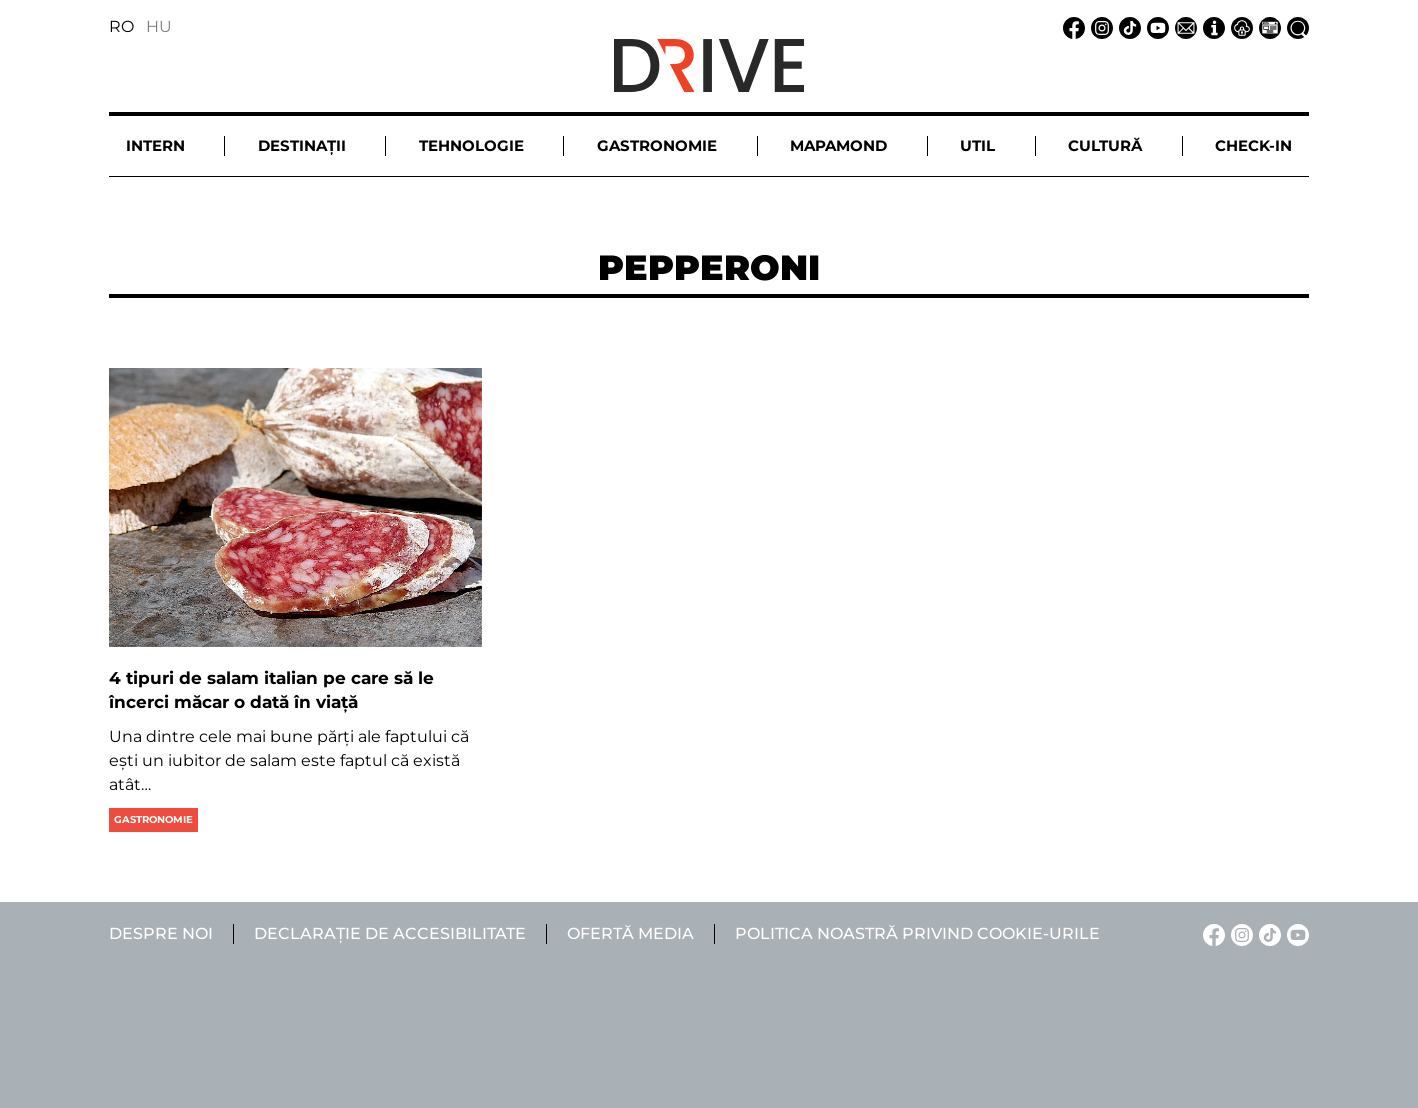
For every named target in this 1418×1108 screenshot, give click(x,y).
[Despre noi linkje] (1211, 26)
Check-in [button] (1253, 145)
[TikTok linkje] (1127, 26)
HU (159, 26)
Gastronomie (153, 819)
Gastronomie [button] (657, 145)
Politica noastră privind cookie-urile (917, 933)
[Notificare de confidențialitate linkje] (1239, 26)
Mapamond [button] (838, 145)
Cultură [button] (1105, 145)
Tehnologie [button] (471, 145)
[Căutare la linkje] (1295, 26)
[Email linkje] (1183, 26)
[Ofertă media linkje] (1267, 26)
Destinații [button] (302, 145)
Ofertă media (630, 933)
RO (121, 26)
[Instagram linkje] (1099, 26)
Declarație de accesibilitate (390, 933)
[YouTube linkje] (1155, 26)
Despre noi (161, 933)
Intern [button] (155, 145)
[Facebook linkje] (1071, 26)
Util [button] (977, 145)
